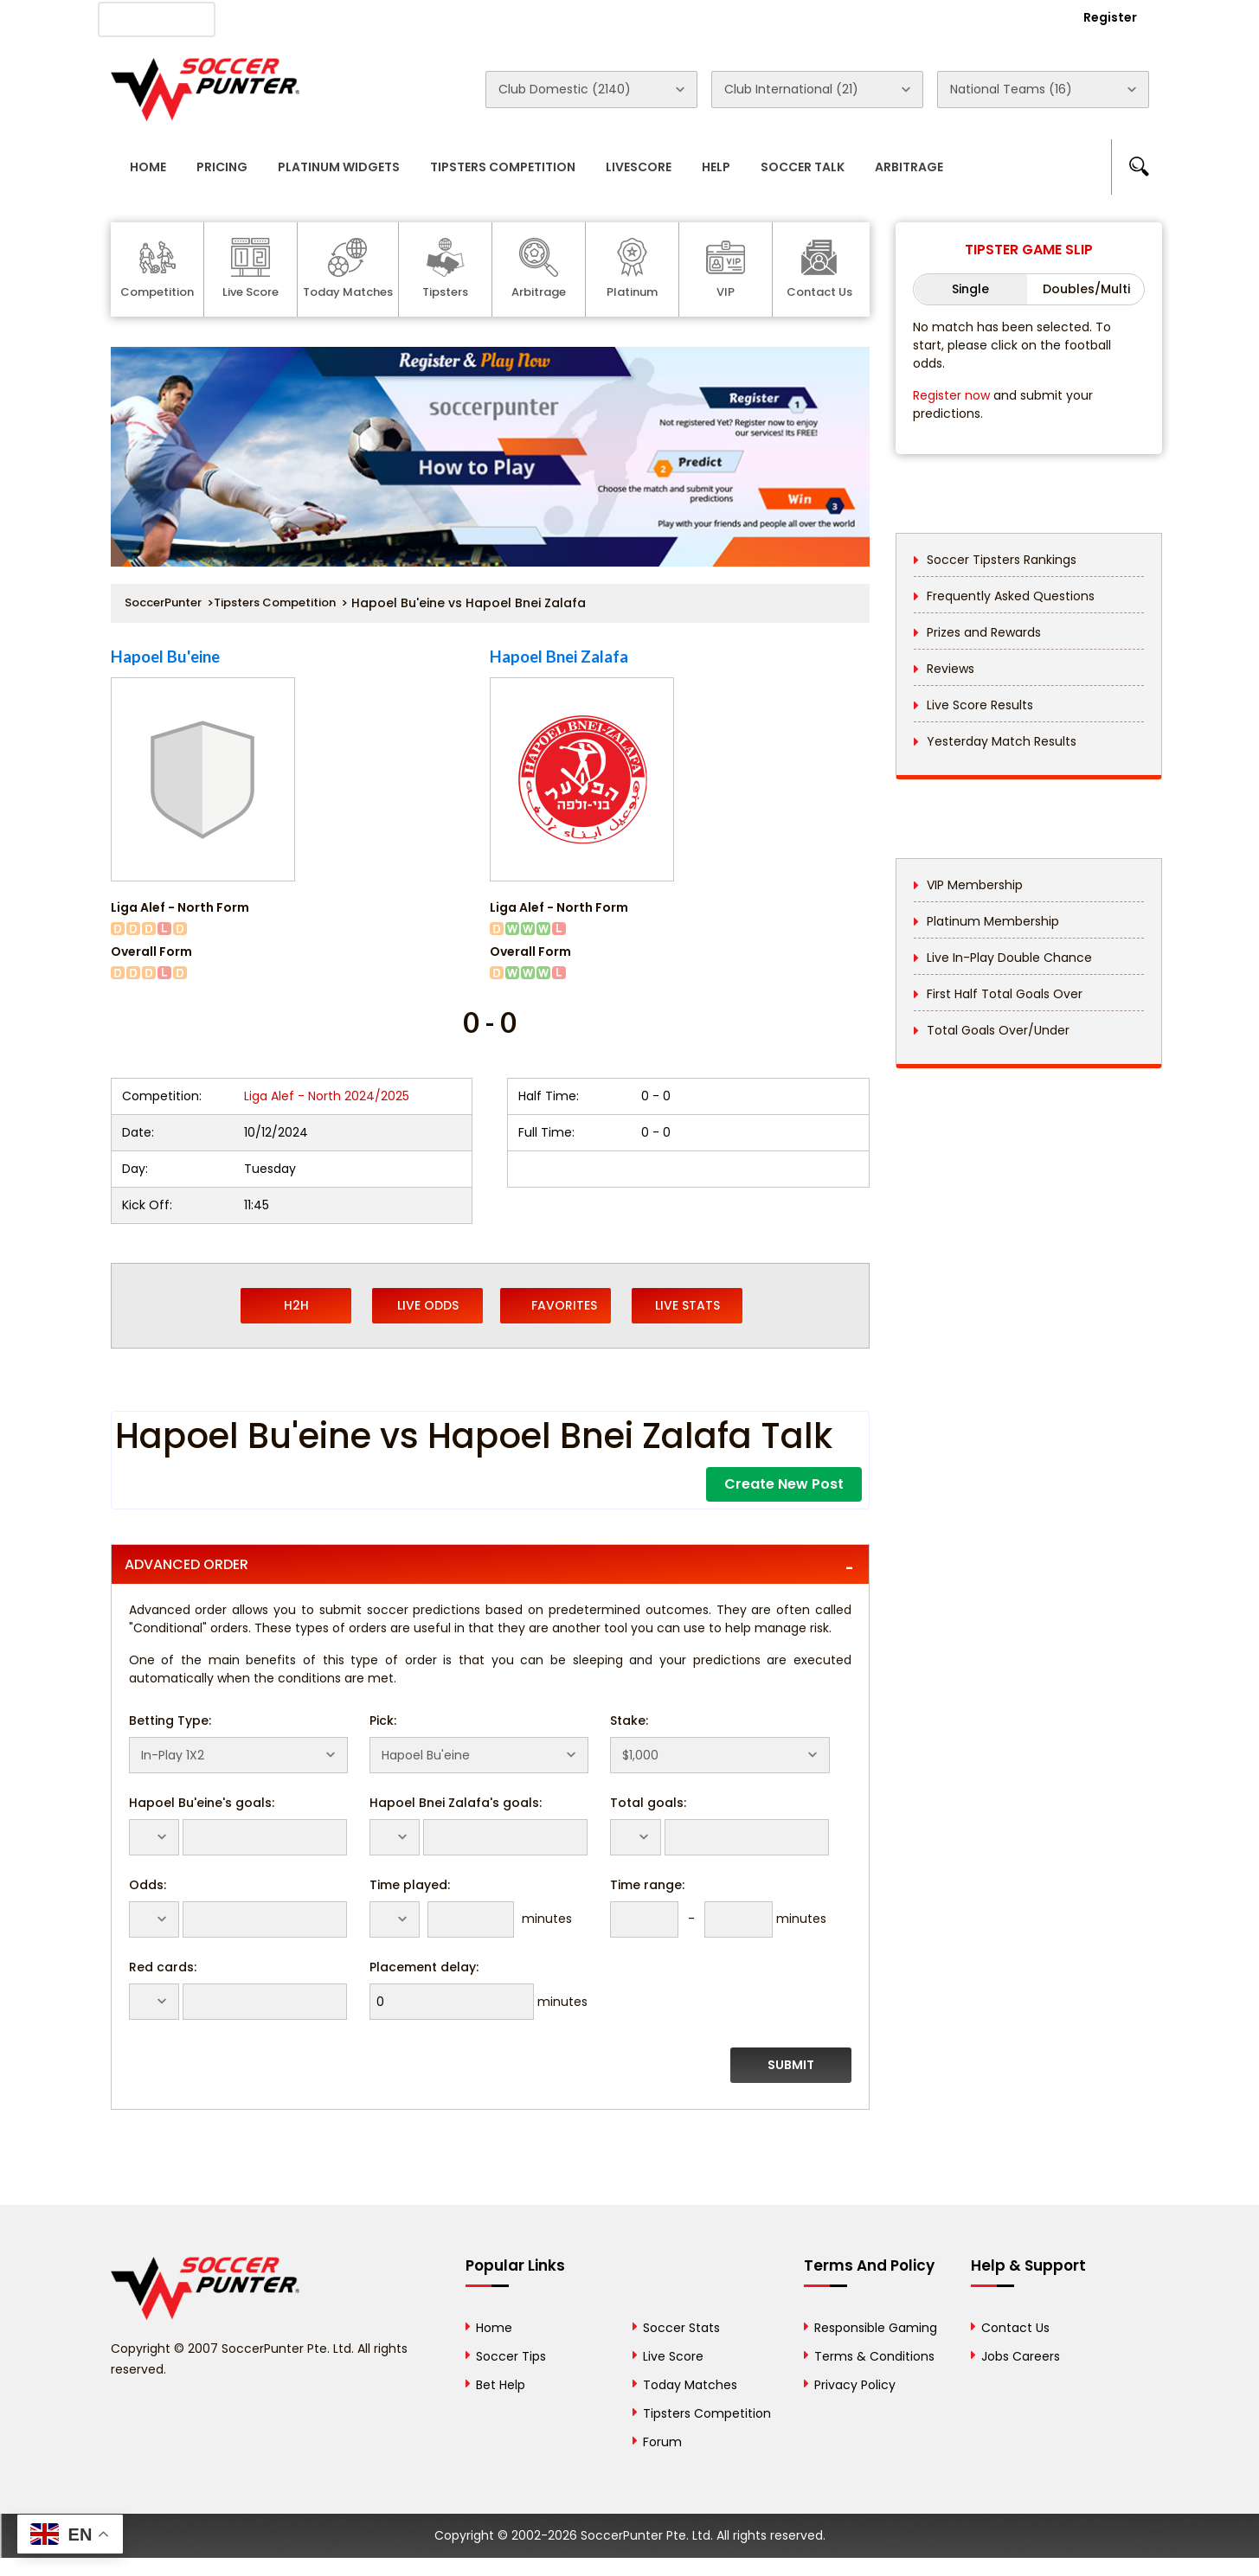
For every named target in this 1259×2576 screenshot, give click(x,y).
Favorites (555, 1305)
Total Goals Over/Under (998, 1030)
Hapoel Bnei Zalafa (559, 656)
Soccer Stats (681, 2327)
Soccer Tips (511, 2356)
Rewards (603, 18)
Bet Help (500, 2384)
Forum (662, 2442)
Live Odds (428, 1305)
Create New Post (784, 1484)
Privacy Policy (855, 2384)
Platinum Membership (993, 921)
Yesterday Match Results (1001, 741)
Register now (951, 395)
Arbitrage (909, 167)
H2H (296, 1305)
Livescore (638, 167)
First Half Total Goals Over (1004, 994)
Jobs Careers (1020, 2356)
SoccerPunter (163, 602)
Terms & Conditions (874, 2356)
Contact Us (509, 18)
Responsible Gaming (875, 2327)
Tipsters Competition (502, 167)
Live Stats (687, 1305)
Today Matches (690, 2384)
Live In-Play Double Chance (1009, 957)
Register (1110, 17)
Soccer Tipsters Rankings (1001, 559)
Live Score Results (980, 705)
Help (716, 167)
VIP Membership (975, 885)
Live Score (673, 2356)
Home (148, 167)
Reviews (950, 668)
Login (1016, 17)
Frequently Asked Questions (1011, 596)
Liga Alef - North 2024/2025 (326, 1096)
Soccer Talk (803, 167)
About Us (274, 18)
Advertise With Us (388, 18)
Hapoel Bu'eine (165, 656)
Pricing (221, 167)
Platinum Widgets (339, 167)
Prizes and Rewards (984, 632)
